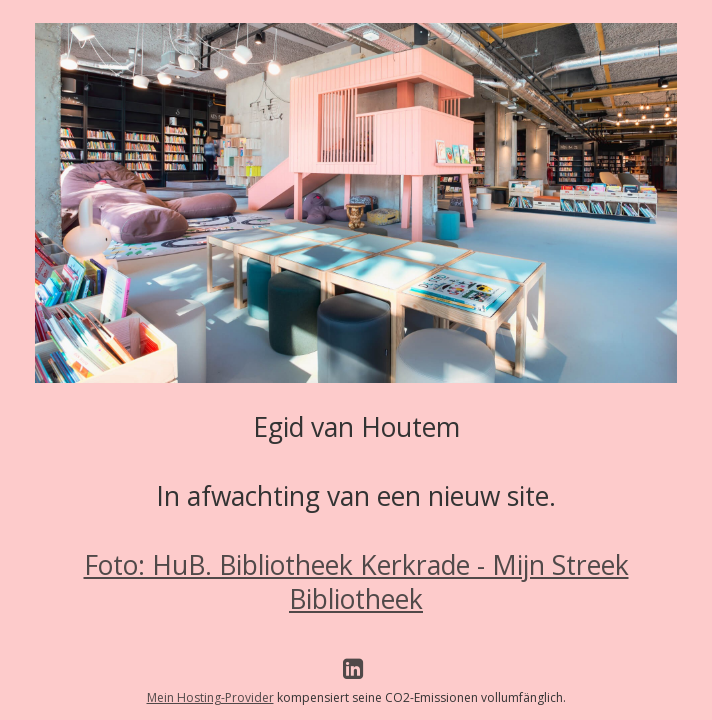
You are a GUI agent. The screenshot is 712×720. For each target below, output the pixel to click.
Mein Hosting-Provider (210, 697)
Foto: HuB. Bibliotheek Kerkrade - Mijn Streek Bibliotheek (356, 582)
